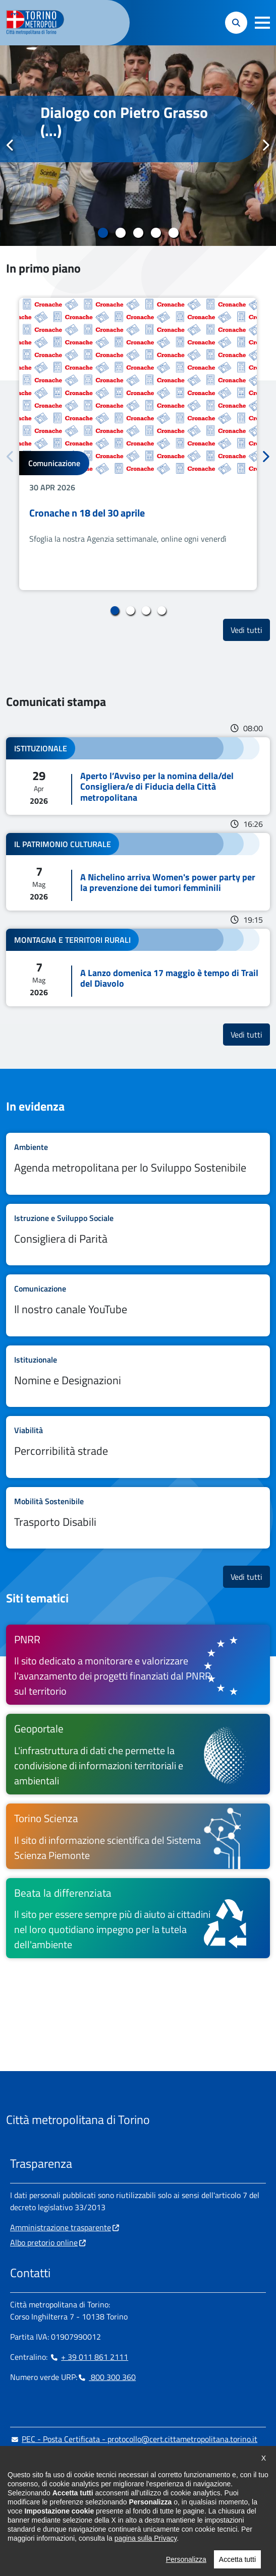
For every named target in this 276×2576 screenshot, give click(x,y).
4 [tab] (155, 232)
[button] (262, 22)
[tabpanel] (138, 145)
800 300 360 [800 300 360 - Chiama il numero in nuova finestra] (106, 2377)
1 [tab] (103, 232)
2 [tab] (120, 232)
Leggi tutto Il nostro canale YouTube (138, 1305)
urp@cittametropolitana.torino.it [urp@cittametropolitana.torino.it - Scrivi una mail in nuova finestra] (72, 2459)
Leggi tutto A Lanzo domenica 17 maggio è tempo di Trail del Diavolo (138, 967)
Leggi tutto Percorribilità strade (138, 1446)
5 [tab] (173, 232)
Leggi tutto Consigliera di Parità (138, 1234)
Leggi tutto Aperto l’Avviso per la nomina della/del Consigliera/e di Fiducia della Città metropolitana (138, 776)
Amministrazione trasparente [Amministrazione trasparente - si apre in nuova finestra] (60, 2227)
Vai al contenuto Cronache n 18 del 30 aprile (138, 444)
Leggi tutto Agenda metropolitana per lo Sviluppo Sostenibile (138, 1163)
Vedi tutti (250, 629)
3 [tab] (138, 232)
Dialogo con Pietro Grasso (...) (124, 121)
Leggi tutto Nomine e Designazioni (138, 1376)
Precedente (10, 145)
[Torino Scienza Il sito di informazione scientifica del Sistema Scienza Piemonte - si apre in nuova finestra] (138, 1836)
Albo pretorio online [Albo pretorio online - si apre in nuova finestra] (44, 2242)
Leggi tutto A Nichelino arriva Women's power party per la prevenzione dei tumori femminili (138, 872)
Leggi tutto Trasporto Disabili (138, 1518)
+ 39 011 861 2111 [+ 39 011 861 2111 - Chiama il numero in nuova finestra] (88, 2357)
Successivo (265, 145)
